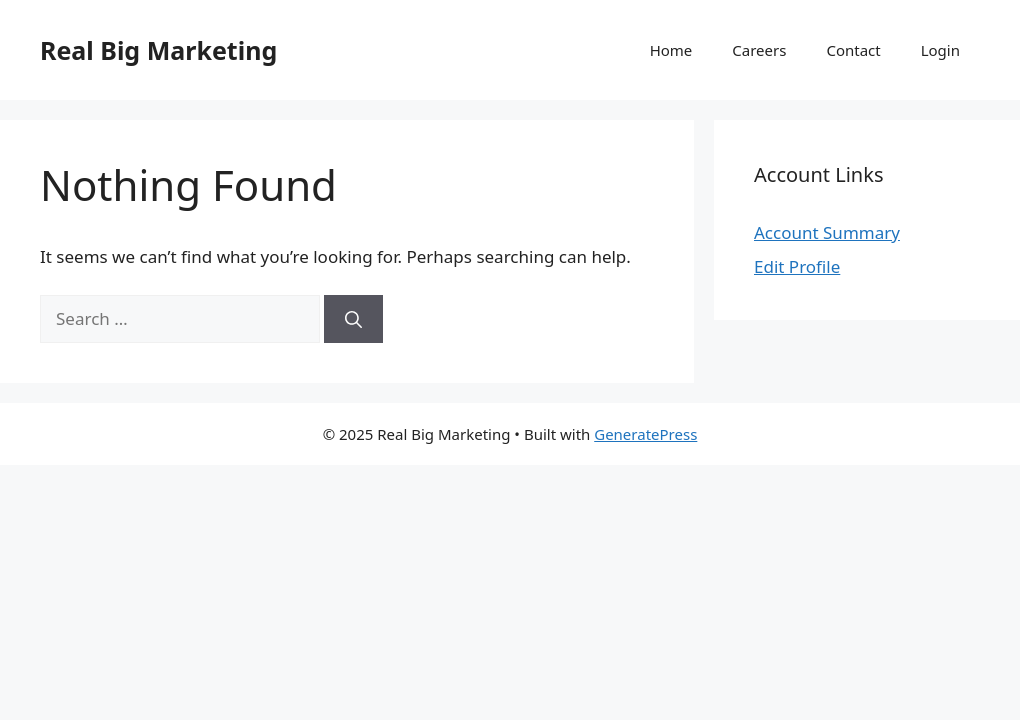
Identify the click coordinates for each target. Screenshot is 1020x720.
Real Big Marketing (158, 50)
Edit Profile (797, 266)
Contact (853, 50)
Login (940, 50)
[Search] (353, 319)
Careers (759, 50)
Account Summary (827, 232)
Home (671, 50)
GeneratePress (645, 434)
